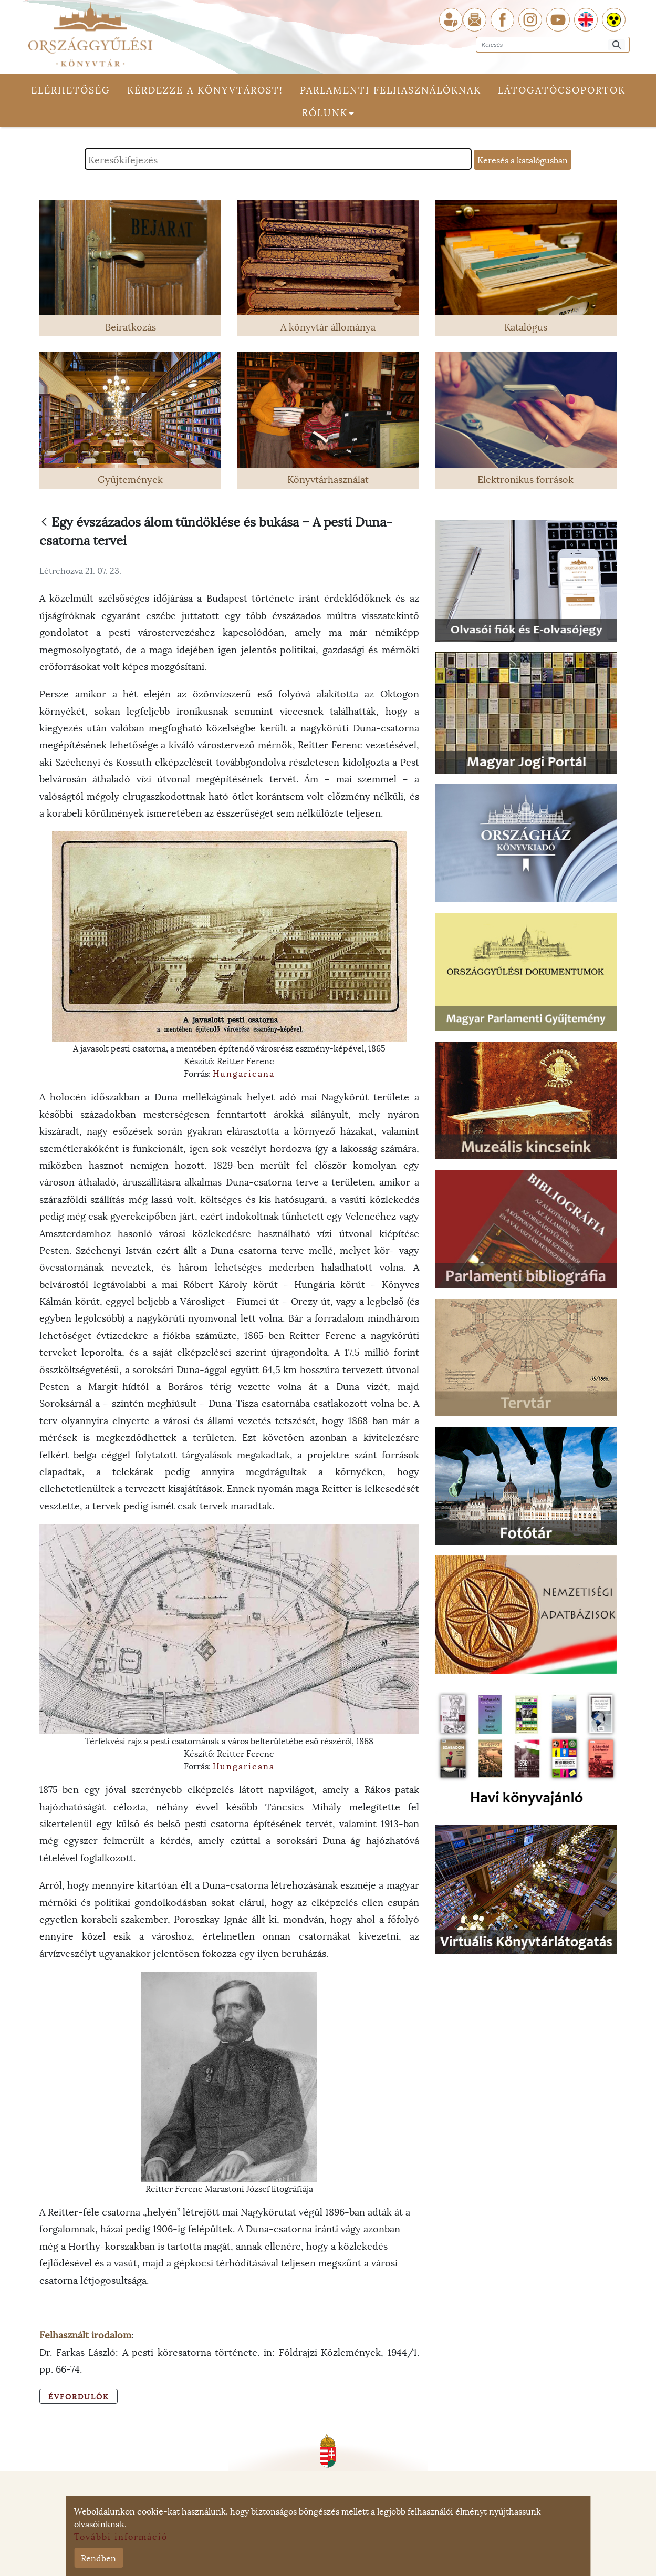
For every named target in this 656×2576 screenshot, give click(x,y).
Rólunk (328, 112)
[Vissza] (44, 523)
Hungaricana (244, 1072)
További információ (121, 2535)
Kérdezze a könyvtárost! (205, 89)
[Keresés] (616, 44)
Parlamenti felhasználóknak (390, 89)
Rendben (98, 2557)
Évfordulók (78, 2396)
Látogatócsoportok (562, 89)
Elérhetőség (70, 89)
